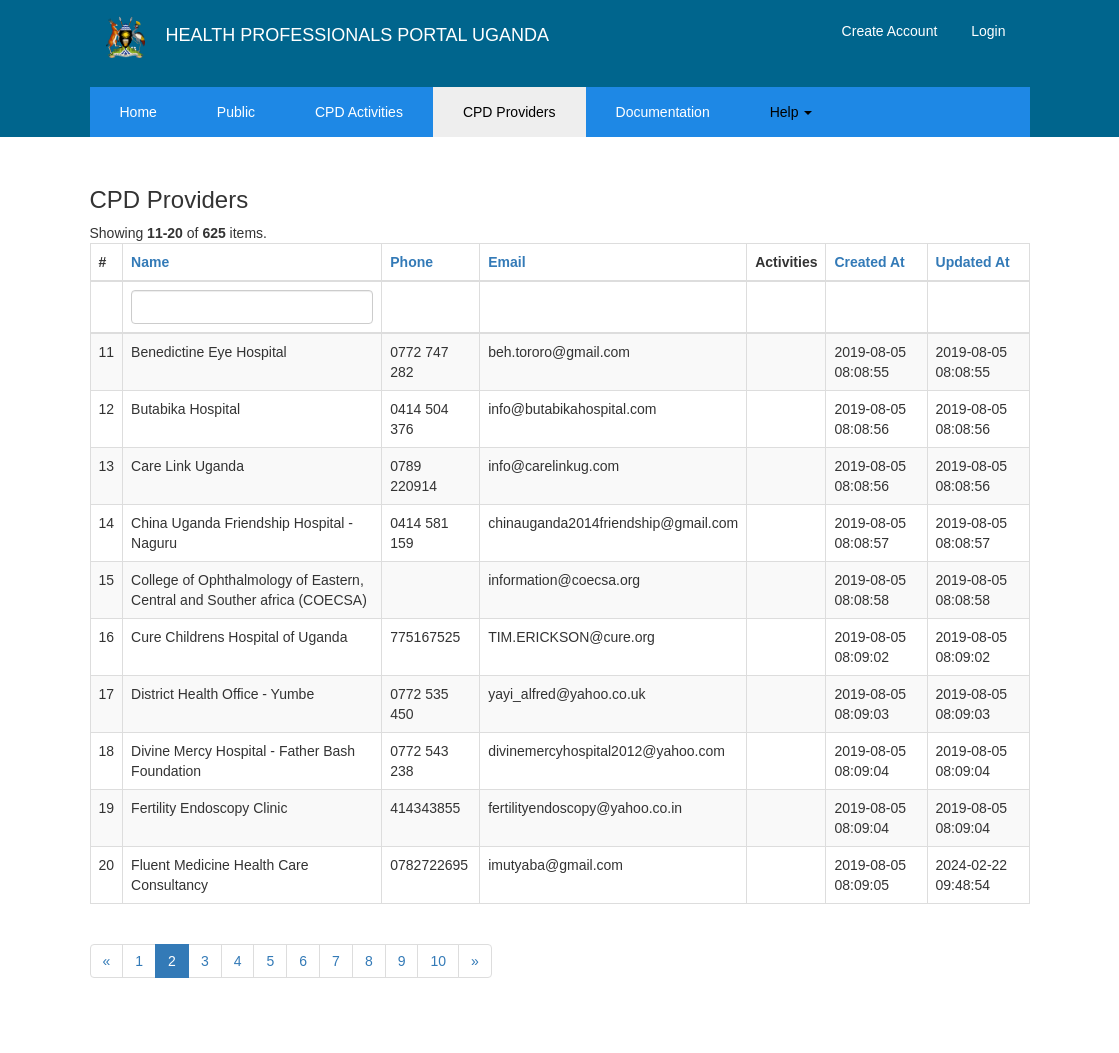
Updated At (973, 262)
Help (791, 112)
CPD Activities (359, 112)
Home (138, 112)
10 (438, 961)
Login (988, 31)
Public (236, 112)
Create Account (890, 31)
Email (506, 262)
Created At (869, 262)
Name (150, 262)
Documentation (663, 112)
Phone (411, 262)
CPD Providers (509, 112)
